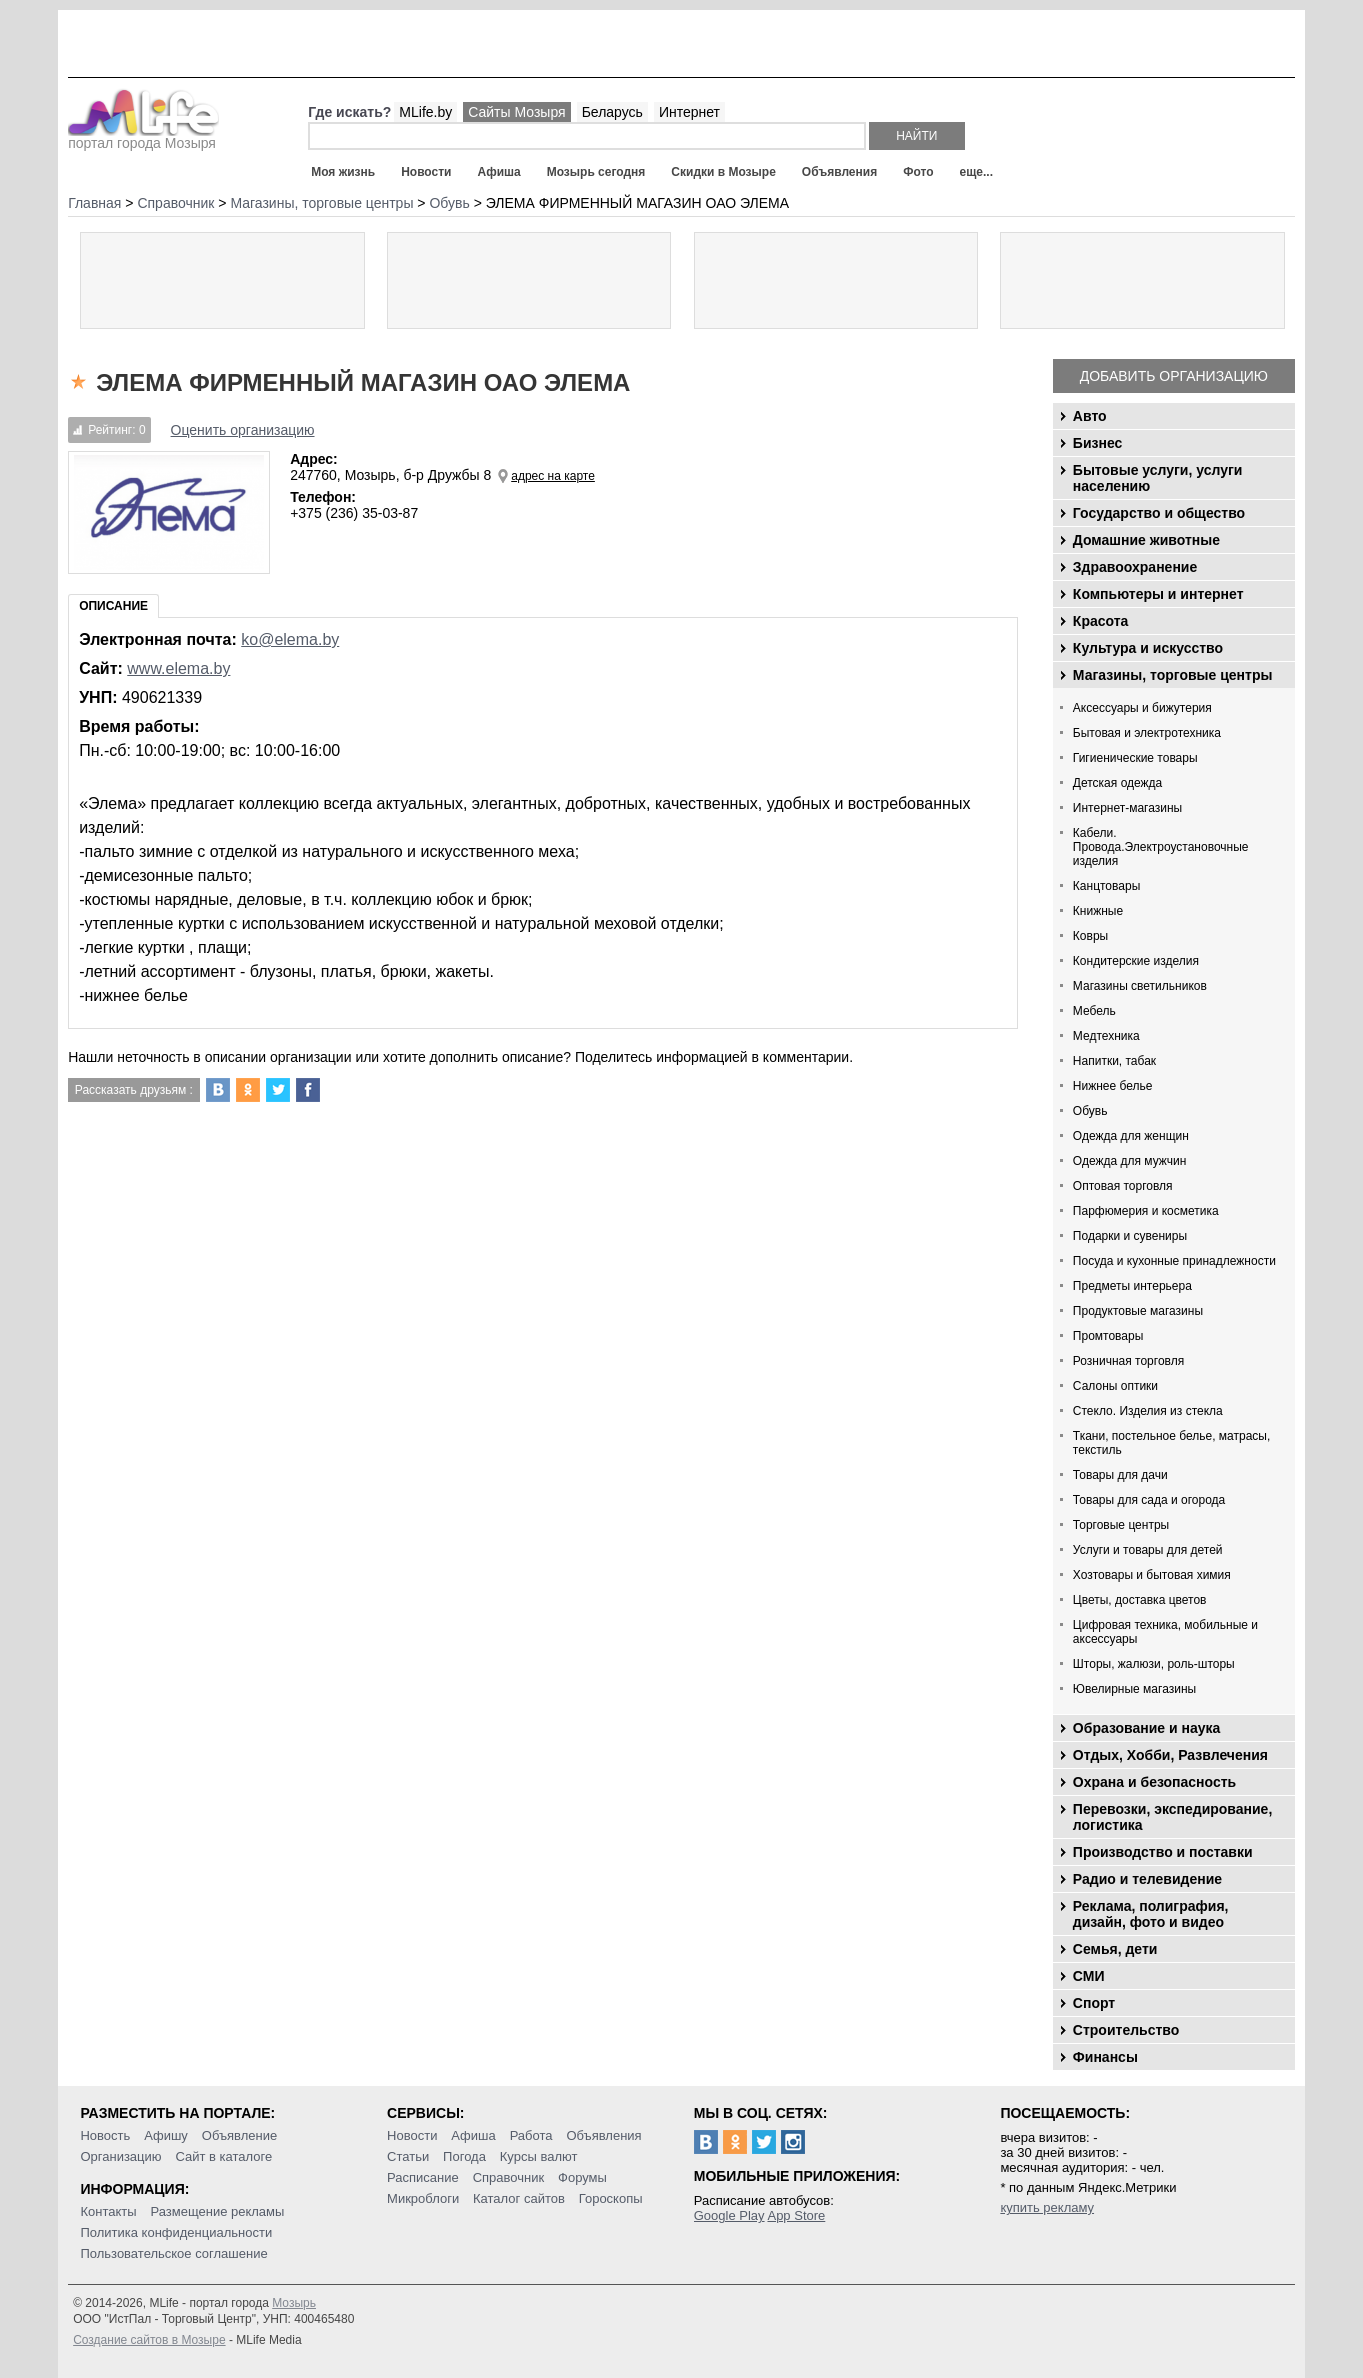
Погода (464, 2156)
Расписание (423, 2177)
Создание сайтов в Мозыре (149, 2340)
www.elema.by (178, 668)
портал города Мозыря (143, 137)
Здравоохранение (1135, 567)
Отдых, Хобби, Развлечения (1170, 1755)
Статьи (408, 2156)
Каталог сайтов (519, 2198)
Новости (426, 172)
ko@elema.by (290, 639)
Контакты (108, 2211)
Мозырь (294, 2303)
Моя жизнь (343, 172)
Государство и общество (1159, 513)
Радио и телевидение (1147, 1879)
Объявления (839, 172)
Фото (918, 172)
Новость (105, 2135)
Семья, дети (1115, 1949)
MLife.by (425, 112)
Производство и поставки (1163, 1852)
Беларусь (612, 112)
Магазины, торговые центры (1173, 675)
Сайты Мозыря (516, 112)
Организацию (120, 2156)
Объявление (239, 2135)
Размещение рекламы (217, 2211)
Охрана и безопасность (1154, 1782)
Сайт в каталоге (223, 2156)
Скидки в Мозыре (723, 172)
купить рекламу (1047, 2207)
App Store (796, 2215)
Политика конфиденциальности (176, 2232)
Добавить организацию (1174, 376)
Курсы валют (539, 2156)
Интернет (689, 112)
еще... (975, 172)
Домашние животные (1146, 540)
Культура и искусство (1148, 648)
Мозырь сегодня (596, 172)
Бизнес (1097, 443)
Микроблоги (423, 2198)
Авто (1090, 416)
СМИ (1089, 1976)
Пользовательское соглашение (173, 2253)
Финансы (1105, 2057)
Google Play (729, 2215)
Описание (113, 606)
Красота (1101, 621)
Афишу (166, 2135)
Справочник (509, 2177)
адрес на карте (553, 476)
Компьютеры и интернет (1158, 594)
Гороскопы (611, 2198)
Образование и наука (1146, 1728)
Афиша (498, 172)
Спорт (1094, 2003)
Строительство (1126, 2030)
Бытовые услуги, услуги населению (1158, 478)
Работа (531, 2135)
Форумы (582, 2177)
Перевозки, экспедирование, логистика (1172, 1817)
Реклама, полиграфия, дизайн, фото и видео (1151, 1914)
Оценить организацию (243, 430)
